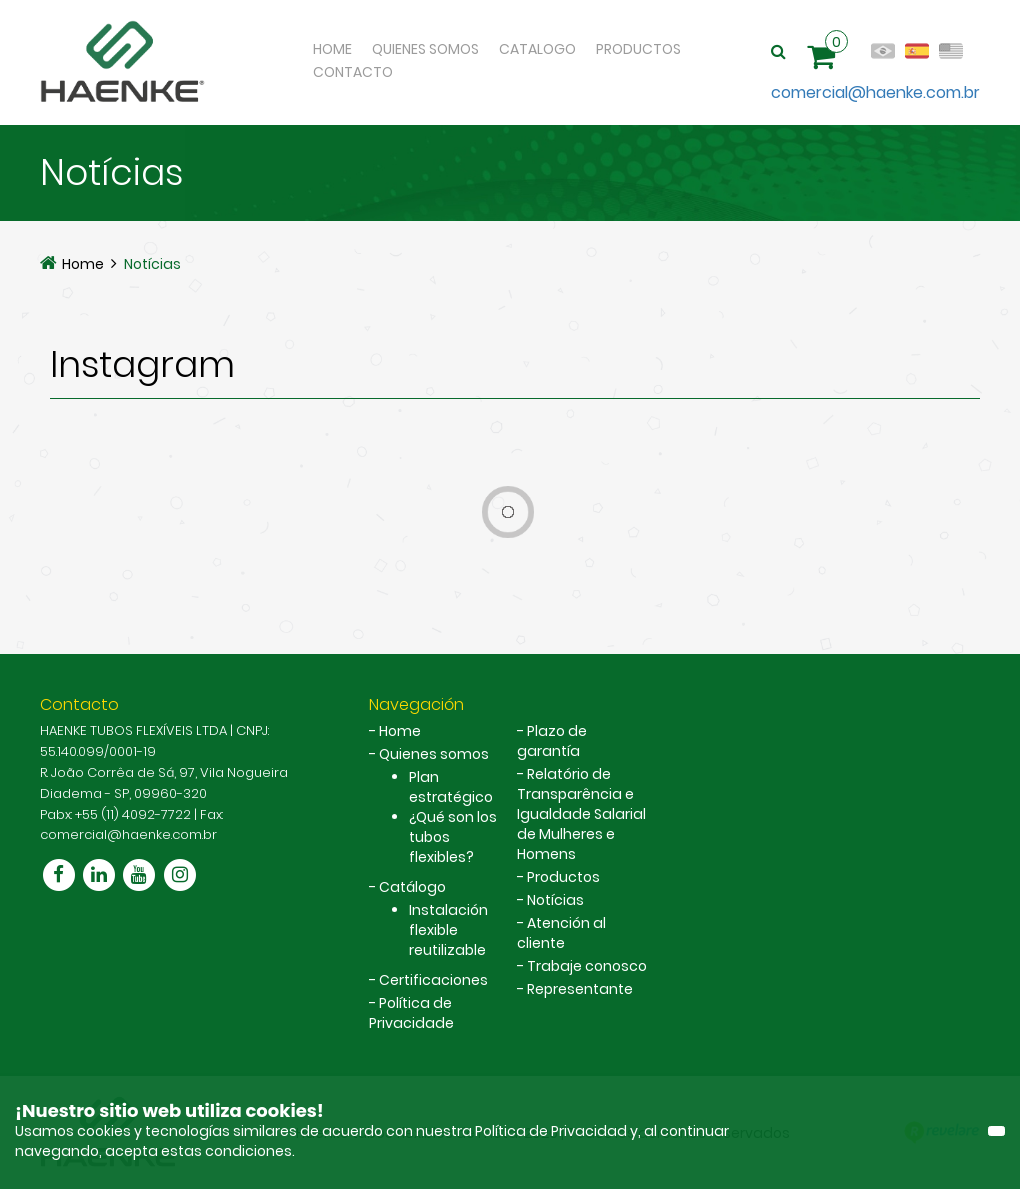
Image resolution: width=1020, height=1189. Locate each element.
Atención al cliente (561, 933)
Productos (638, 49)
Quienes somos (434, 754)
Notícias (152, 264)
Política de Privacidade (411, 1013)
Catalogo (537, 49)
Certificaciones (433, 980)
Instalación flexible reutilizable (448, 930)
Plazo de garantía (552, 741)
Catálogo (412, 887)
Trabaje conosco (587, 966)
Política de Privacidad (552, 1131)
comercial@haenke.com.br (875, 92)
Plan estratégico (451, 787)
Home (332, 49)
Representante (580, 989)
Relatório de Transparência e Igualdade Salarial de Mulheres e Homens (581, 814)
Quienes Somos (425, 49)
